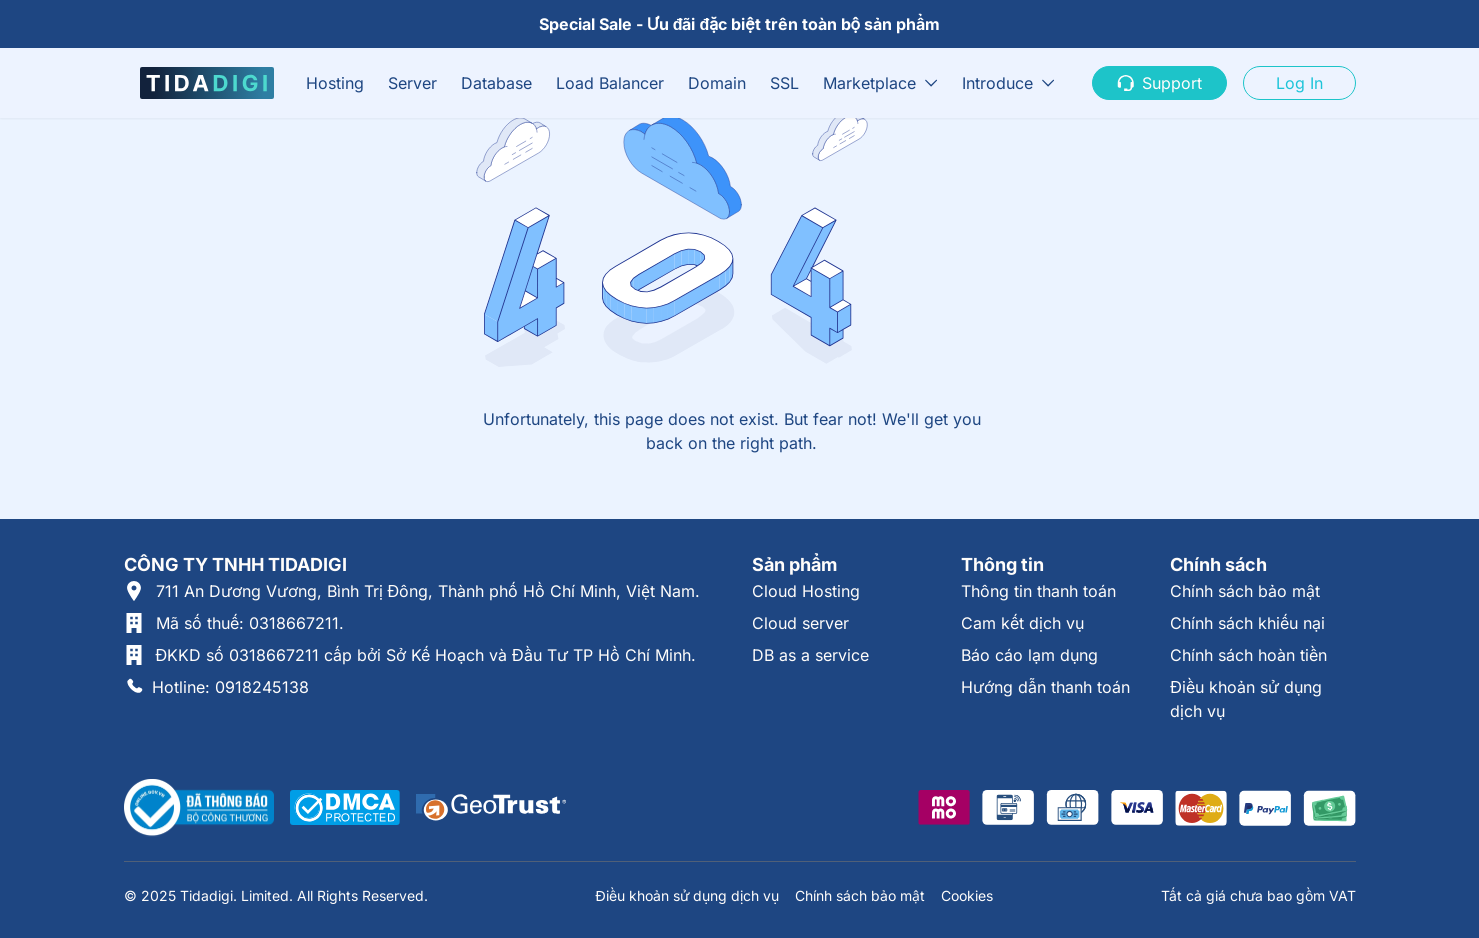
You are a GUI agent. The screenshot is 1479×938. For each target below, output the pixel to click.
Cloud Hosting (806, 591)
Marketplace (869, 83)
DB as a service (810, 655)
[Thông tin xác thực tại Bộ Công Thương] (199, 808)
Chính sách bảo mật (1245, 591)
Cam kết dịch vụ (1022, 623)
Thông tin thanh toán (1038, 591)
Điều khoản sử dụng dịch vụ (686, 895)
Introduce (997, 83)
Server (412, 83)
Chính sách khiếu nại (1247, 623)
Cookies (967, 895)
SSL (784, 83)
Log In (1299, 83)
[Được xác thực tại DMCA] (345, 807)
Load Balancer (610, 83)
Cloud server (800, 623)
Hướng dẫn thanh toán (1045, 687)
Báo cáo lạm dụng (1029, 655)
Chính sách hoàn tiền (1248, 655)
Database (496, 83)
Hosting (335, 83)
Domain (717, 83)
